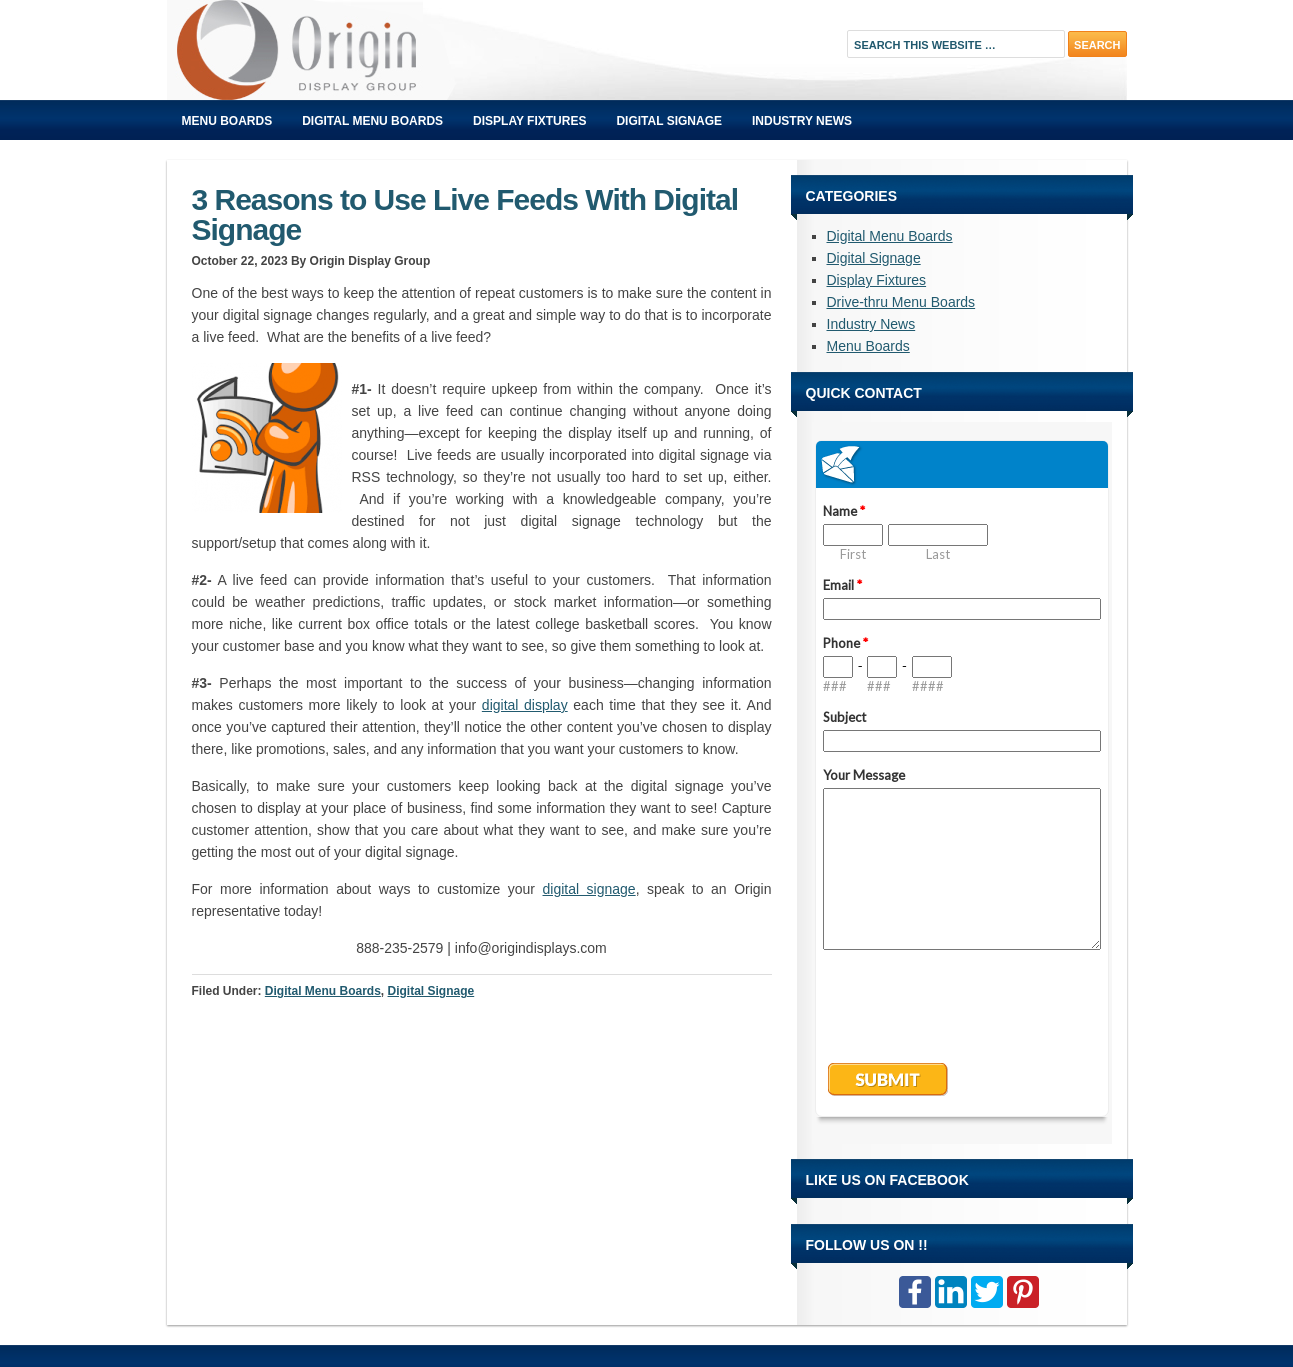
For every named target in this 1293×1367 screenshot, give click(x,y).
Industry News (802, 121)
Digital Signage (669, 121)
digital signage (589, 889)
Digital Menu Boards (372, 121)
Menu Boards (227, 121)
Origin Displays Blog (392, 50)
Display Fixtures (529, 121)
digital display (525, 705)
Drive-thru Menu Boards (901, 302)
